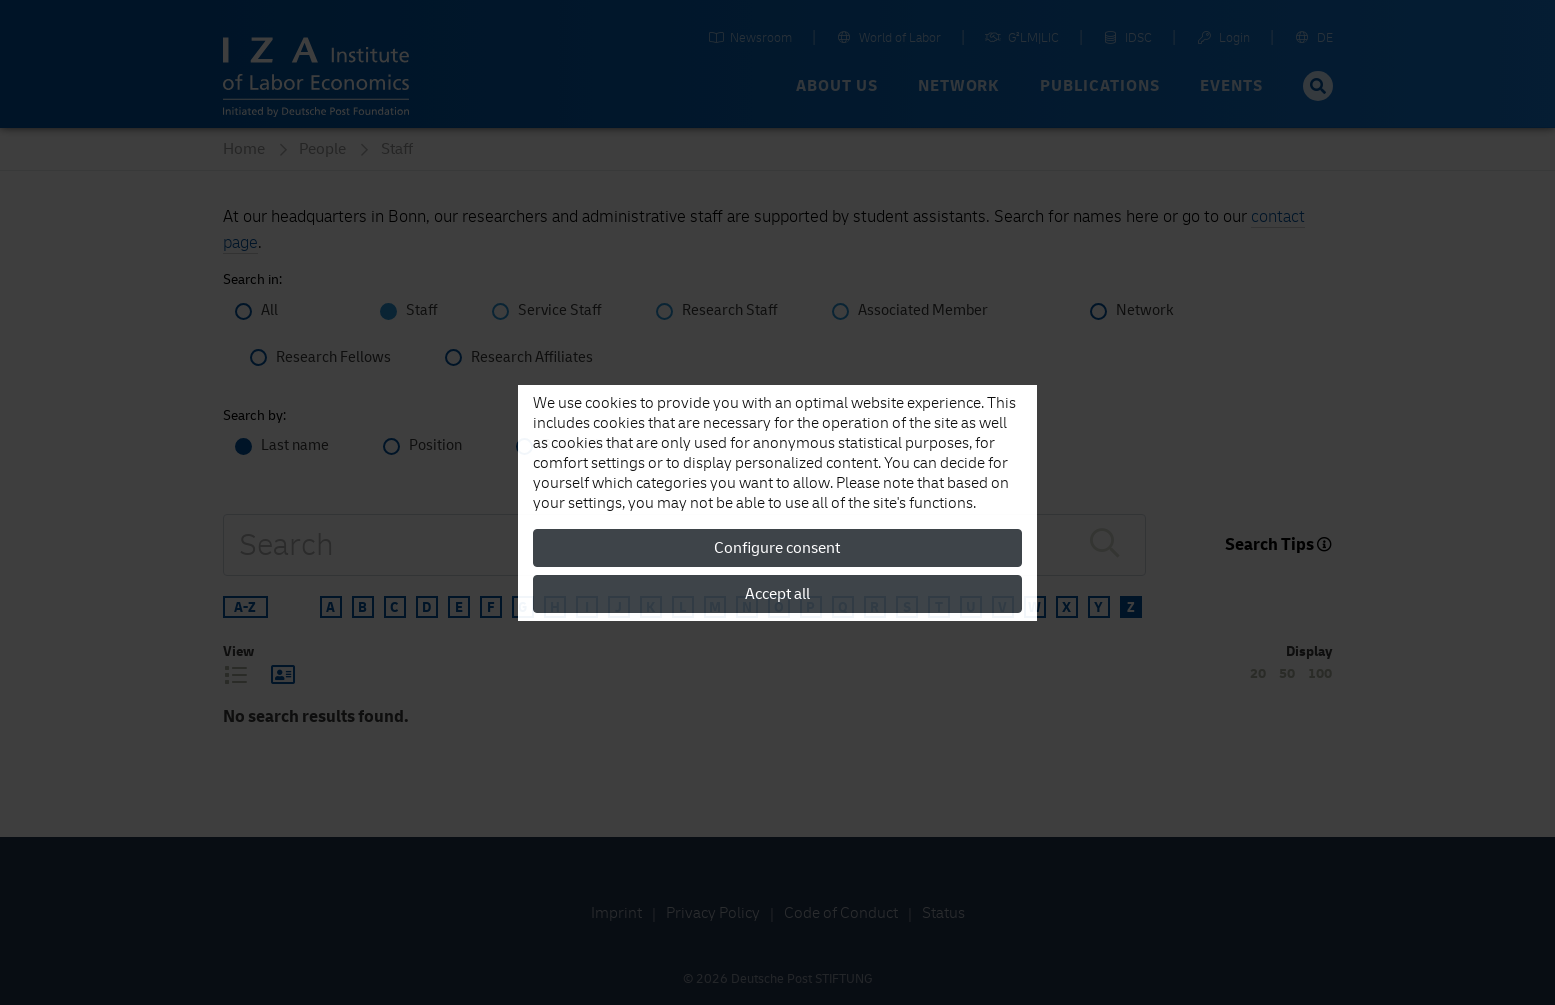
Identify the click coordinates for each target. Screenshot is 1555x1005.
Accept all (777, 594)
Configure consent (777, 548)
